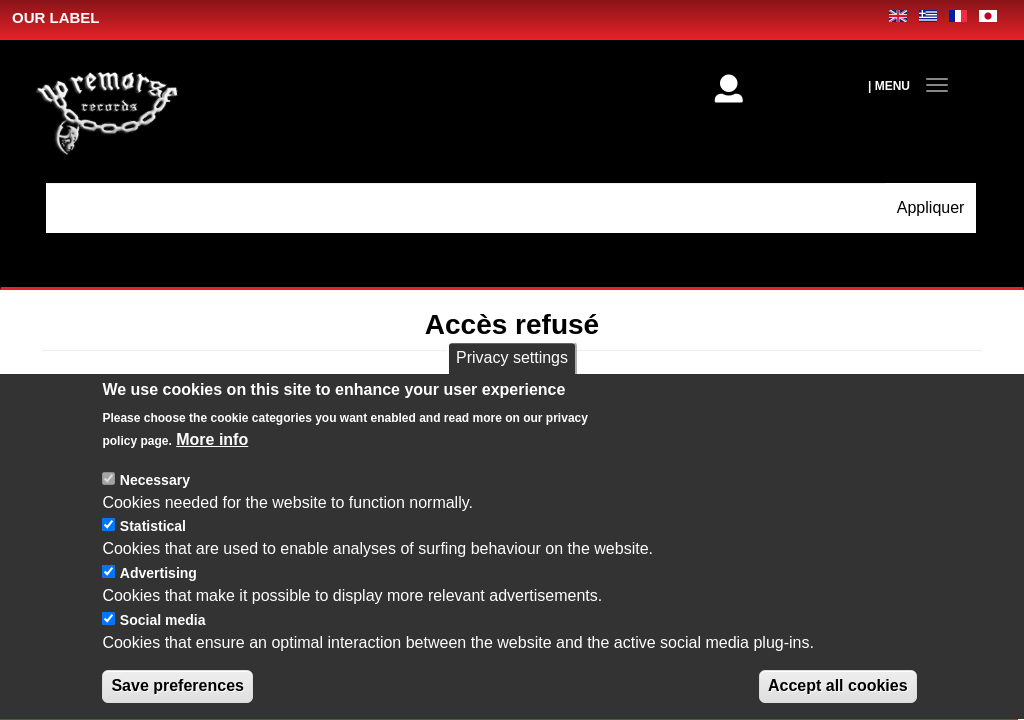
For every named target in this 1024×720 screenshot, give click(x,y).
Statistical (153, 546)
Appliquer (931, 207)
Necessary (155, 499)
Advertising (158, 593)
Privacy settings (512, 376)
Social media (163, 639)
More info (212, 458)
